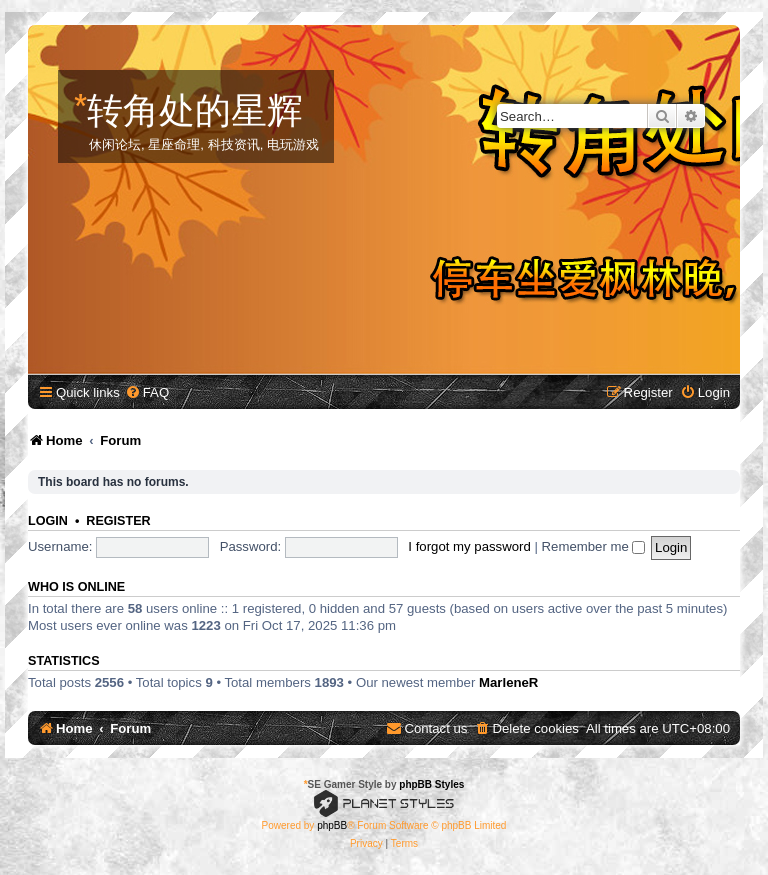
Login (48, 521)
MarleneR (508, 682)
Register (118, 521)
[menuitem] (147, 392)
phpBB (332, 825)
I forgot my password (469, 546)
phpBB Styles (431, 784)
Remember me (594, 546)
